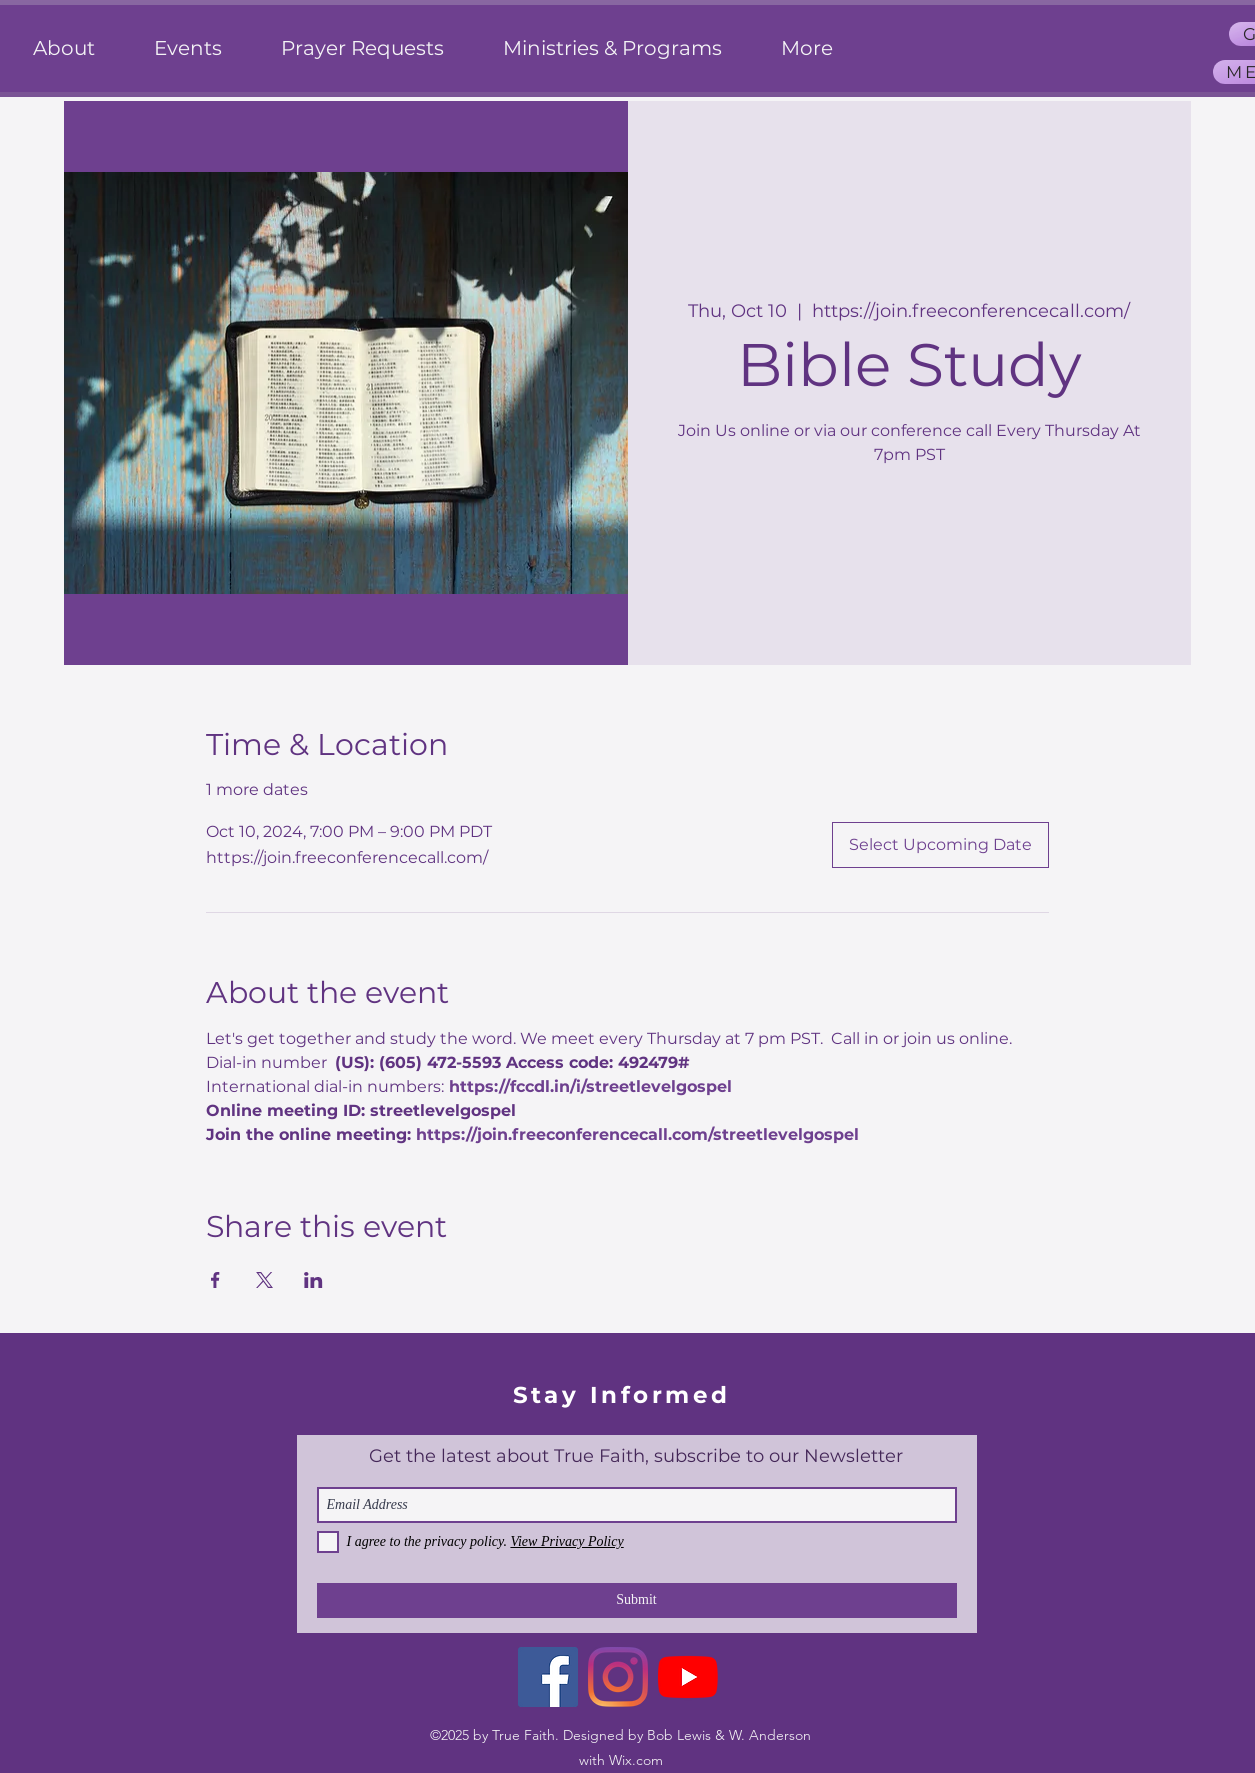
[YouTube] (688, 1677)
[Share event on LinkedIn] (313, 1280)
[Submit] (637, 1600)
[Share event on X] (264, 1280)
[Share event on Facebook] (215, 1280)
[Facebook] (548, 1677)
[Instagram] (618, 1677)
